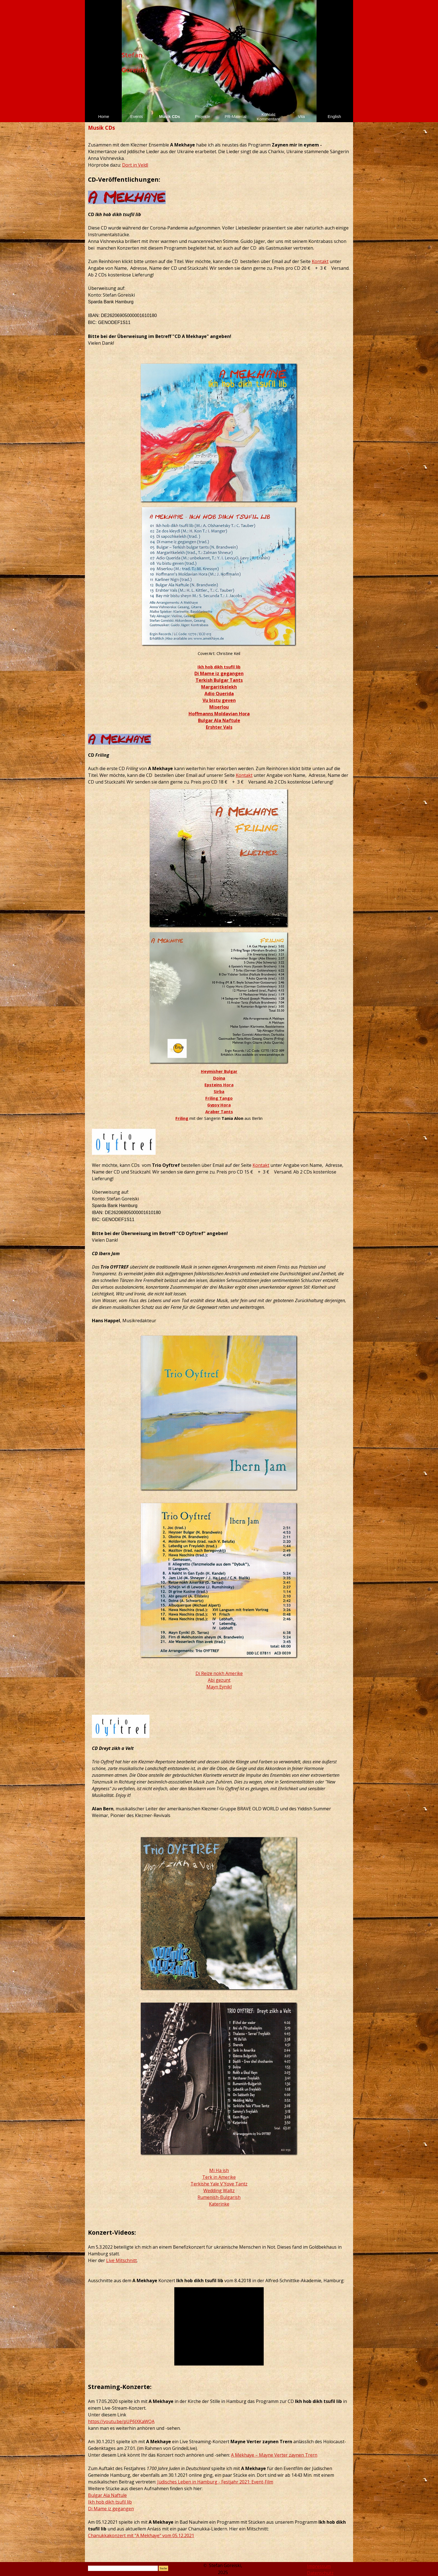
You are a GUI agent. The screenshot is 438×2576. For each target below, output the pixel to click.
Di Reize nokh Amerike (219, 1673)
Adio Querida (219, 693)
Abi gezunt (219, 1680)
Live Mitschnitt (121, 2260)
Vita (301, 116)
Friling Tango (219, 1098)
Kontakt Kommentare (268, 116)
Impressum (319, 2566)
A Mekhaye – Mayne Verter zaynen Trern (274, 2455)
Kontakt (320, 261)
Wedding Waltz (219, 2190)
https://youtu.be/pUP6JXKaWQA (121, 2421)
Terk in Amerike (219, 2177)
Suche (163, 2568)
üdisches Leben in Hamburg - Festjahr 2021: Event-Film (216, 2482)
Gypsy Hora (219, 1105)
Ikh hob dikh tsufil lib (219, 667)
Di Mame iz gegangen (219, 673)
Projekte (202, 116)
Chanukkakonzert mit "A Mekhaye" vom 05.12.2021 (141, 2535)
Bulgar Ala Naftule (219, 720)
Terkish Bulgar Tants (219, 680)
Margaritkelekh (219, 687)
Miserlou (219, 707)
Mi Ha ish (219, 2170)
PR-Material (235, 116)
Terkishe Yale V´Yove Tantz (219, 2184)
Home (103, 116)
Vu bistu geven (219, 700)
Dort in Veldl (135, 165)
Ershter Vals (219, 727)
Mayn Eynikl (219, 1687)
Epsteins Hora (219, 1084)
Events (136, 116)
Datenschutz (320, 2573)
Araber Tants (219, 1111)
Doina (219, 1078)
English (334, 116)
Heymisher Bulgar (219, 1071)
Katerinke (219, 2204)
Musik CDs (169, 116)
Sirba (219, 1091)
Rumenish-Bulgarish (219, 2197)
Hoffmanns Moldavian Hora (219, 714)
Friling (181, 1118)
